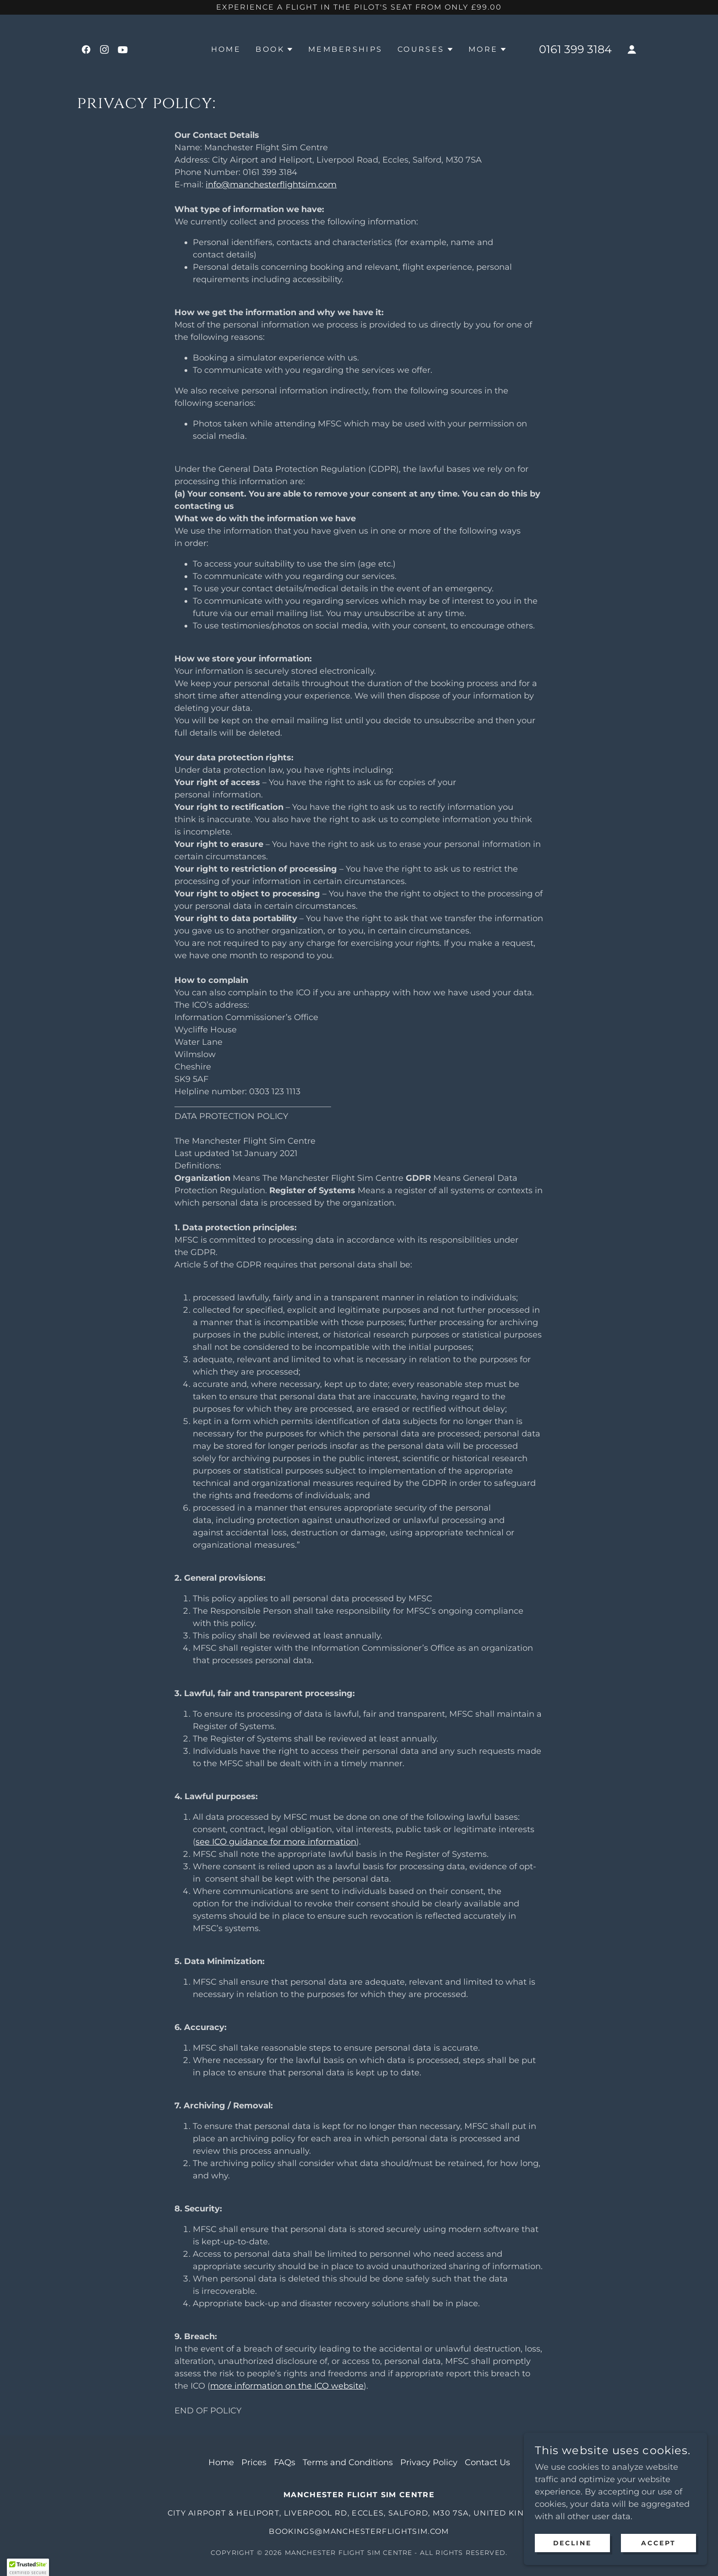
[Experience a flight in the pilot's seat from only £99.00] (359, 7)
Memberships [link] (345, 49)
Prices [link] (254, 2462)
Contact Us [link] (487, 2462)
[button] (275, 49)
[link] (86, 49)
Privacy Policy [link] (428, 2462)
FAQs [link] (284, 2462)
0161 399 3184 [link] (575, 49)
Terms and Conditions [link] (348, 2462)
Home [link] (226, 49)
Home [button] (221, 2462)
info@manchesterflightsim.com (271, 185)
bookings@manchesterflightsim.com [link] (359, 2531)
